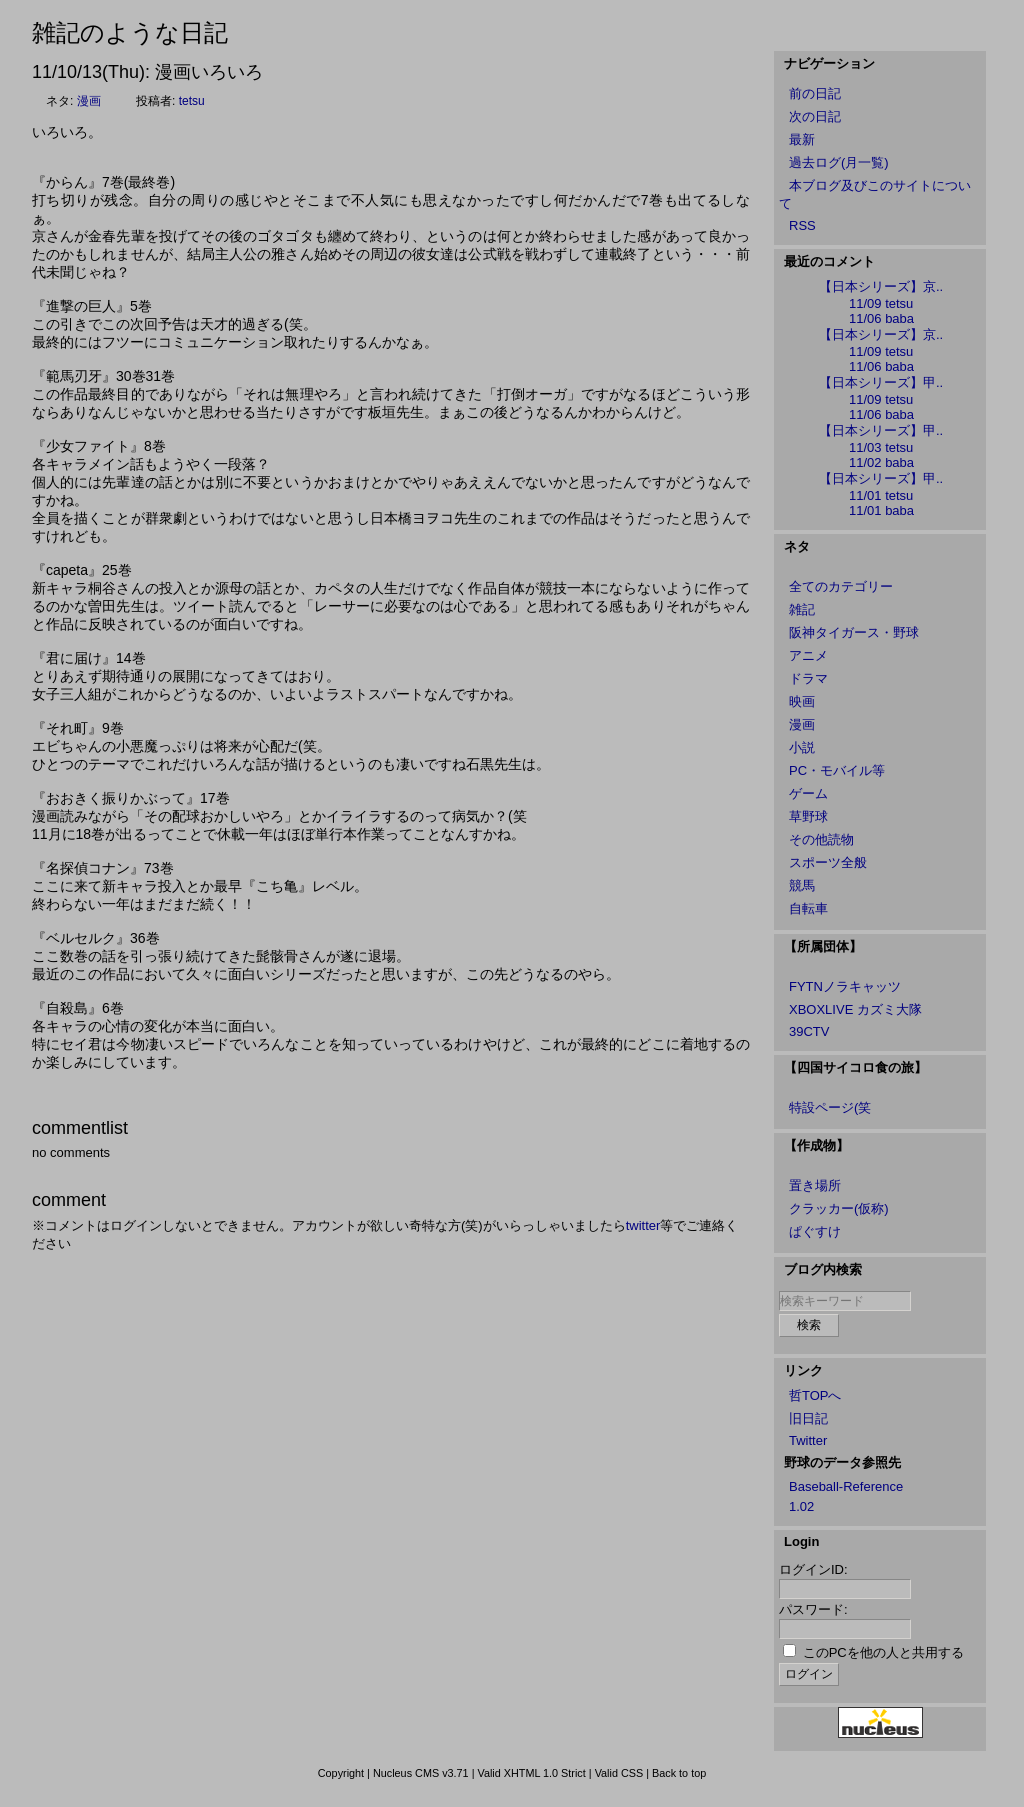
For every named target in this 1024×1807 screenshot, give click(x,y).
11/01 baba (881, 510)
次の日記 (815, 116)
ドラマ (808, 678)
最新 (802, 139)
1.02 (801, 1506)
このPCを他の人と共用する (883, 1652)
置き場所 (815, 1185)
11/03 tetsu (881, 447)
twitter (643, 1225)
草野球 (808, 816)
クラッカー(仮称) (839, 1208)
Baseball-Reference (846, 1486)
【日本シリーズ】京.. (881, 286)
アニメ (808, 655)
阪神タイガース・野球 (854, 632)
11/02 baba (881, 462)
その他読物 (821, 839)
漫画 (89, 101)
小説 (802, 747)
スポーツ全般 (828, 862)
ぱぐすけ (815, 1231)
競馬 (802, 885)
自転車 (808, 908)
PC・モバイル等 (837, 770)
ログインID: (813, 1569)
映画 (802, 701)
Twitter (808, 1440)
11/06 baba (881, 318)
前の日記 (815, 93)
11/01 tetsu (881, 495)
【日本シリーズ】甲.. (881, 382)
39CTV (809, 1031)
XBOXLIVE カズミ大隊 (855, 1009)
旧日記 (808, 1418)
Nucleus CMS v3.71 (421, 1773)
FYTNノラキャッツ (845, 986)
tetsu (192, 101)
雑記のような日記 (130, 32)
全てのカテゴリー (841, 586)
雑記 (802, 609)
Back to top (679, 1773)
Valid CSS (619, 1773)
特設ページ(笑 (830, 1107)
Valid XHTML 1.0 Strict (531, 1773)
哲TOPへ (815, 1395)
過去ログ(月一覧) (839, 162)
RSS (802, 225)
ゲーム (808, 793)
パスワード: (813, 1609)
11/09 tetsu (881, 303)
